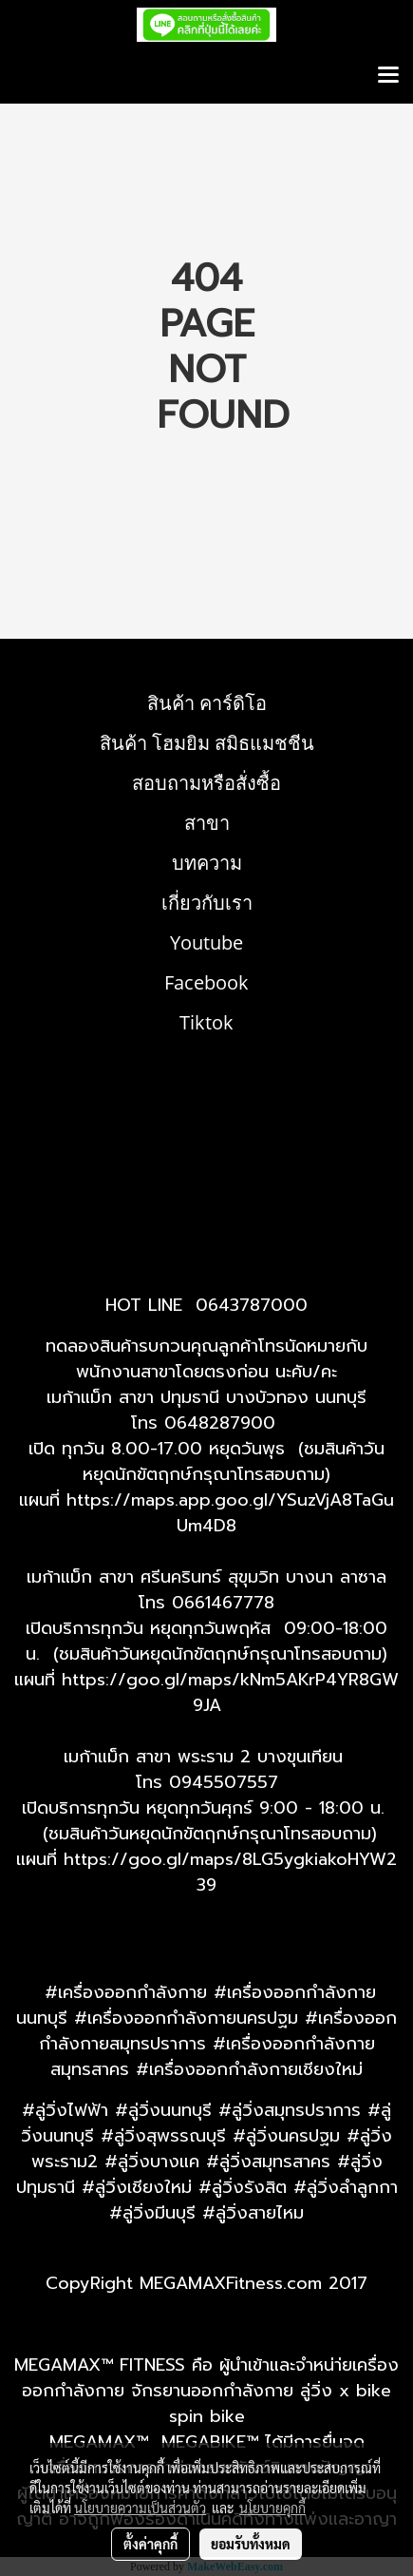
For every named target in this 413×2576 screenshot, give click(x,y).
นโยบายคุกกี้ (272, 2507)
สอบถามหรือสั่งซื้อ (206, 783)
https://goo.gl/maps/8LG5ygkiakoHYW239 (230, 1872)
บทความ (207, 862)
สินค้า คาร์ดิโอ (207, 703)
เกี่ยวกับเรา (207, 902)
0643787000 (252, 1305)
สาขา (207, 823)
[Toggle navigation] (388, 76)
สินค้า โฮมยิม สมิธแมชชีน (207, 743)
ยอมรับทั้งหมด (251, 2543)
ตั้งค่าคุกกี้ (150, 2543)
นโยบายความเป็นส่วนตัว (140, 2507)
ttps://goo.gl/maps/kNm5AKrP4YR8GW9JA (235, 1692)
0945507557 (223, 1782)
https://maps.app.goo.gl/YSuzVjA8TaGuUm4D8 (230, 1513)
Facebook (206, 982)
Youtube (206, 942)
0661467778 (223, 1602)
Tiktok (206, 1022)
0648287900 (219, 1423)
